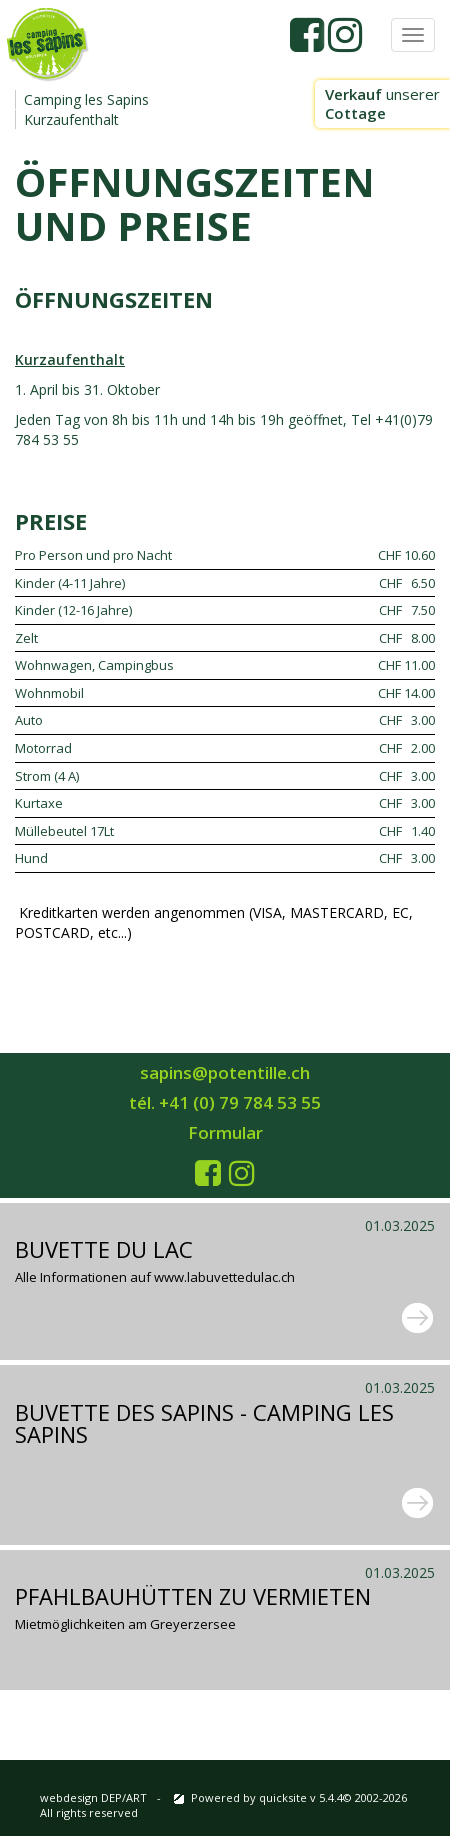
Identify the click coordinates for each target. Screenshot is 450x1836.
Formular (225, 1132)
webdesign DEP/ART (93, 1797)
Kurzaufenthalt (71, 119)
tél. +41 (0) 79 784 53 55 (225, 1102)
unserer (382, 103)
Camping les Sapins (86, 99)
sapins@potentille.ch (225, 1072)
